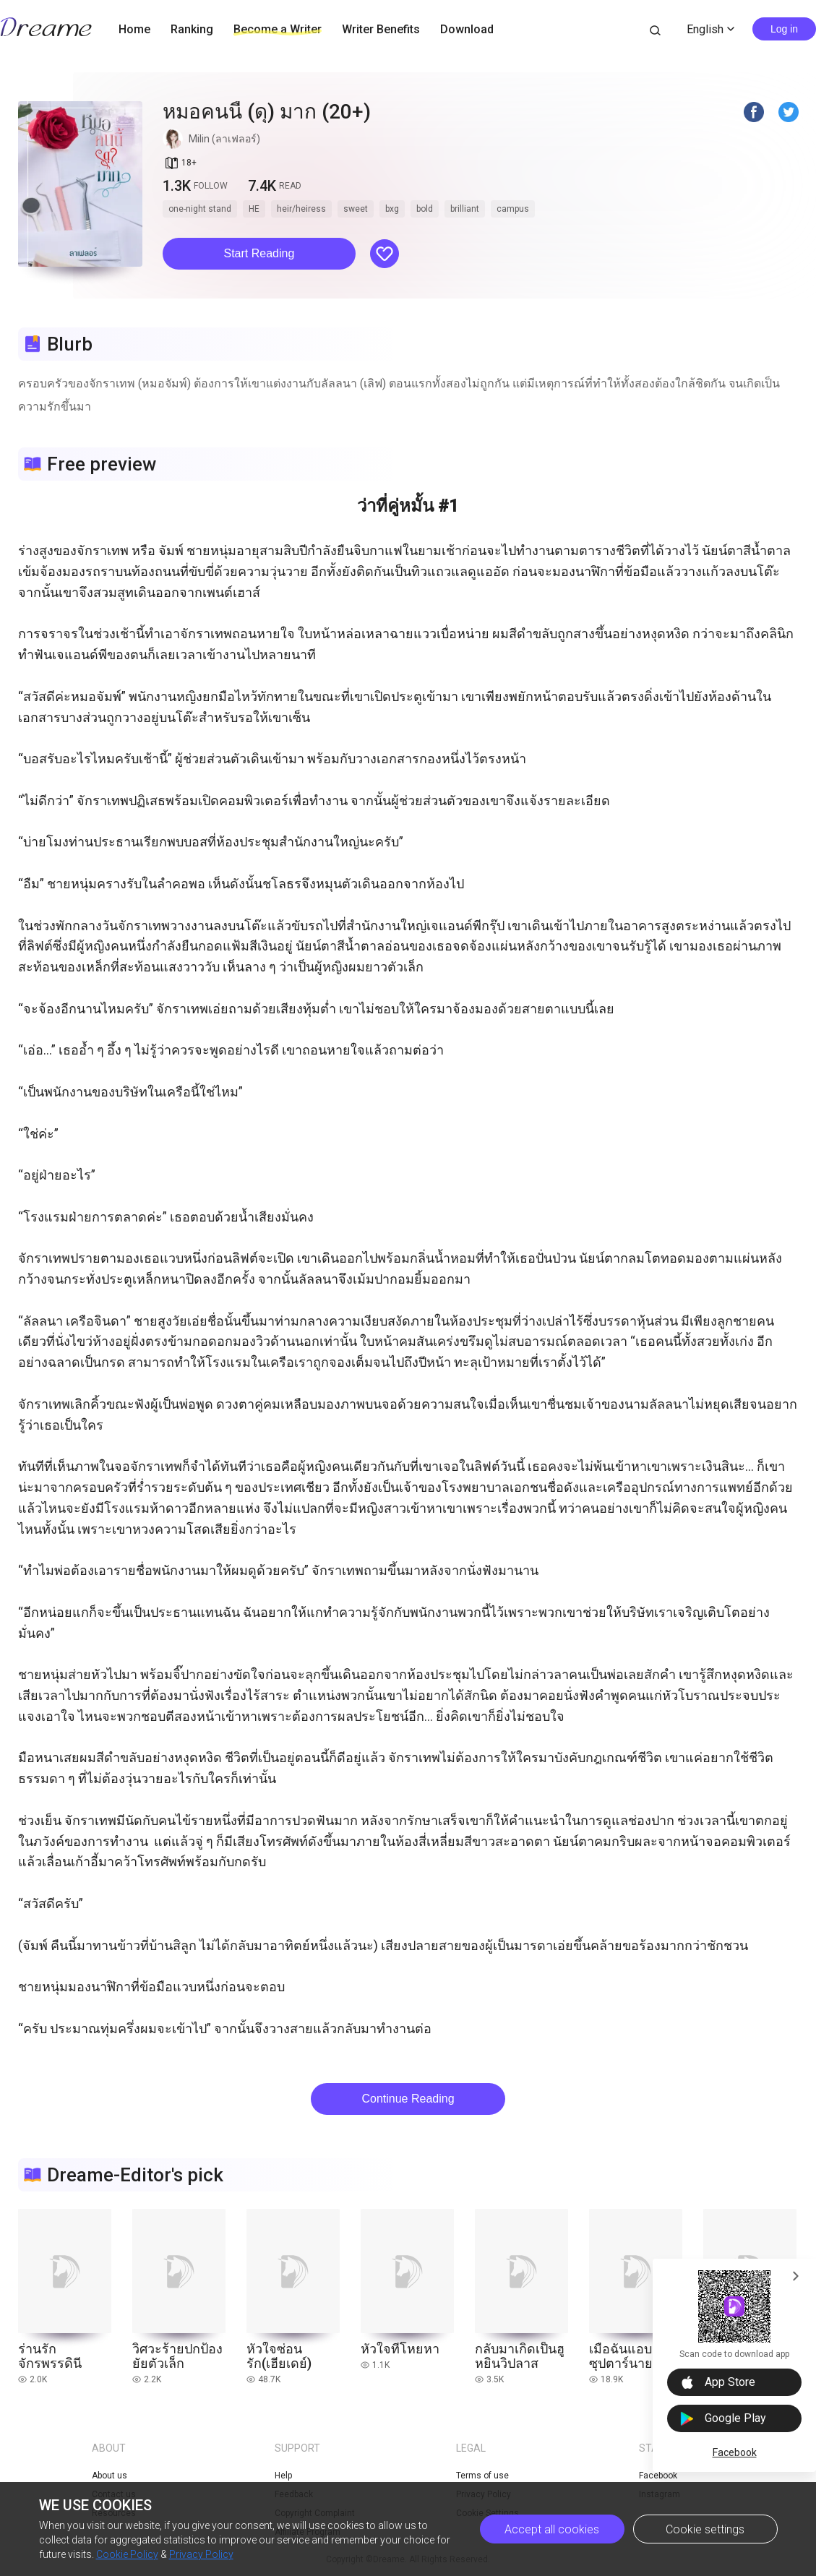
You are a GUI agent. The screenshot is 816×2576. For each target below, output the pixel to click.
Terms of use (482, 2475)
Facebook (735, 2452)
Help (283, 2475)
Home (134, 29)
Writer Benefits (381, 29)
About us (109, 2475)
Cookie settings (705, 2529)
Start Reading (259, 253)
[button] (259, 254)
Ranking (192, 29)
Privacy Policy (201, 2554)
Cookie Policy (127, 2554)
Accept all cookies (551, 2529)
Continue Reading (407, 2098)
